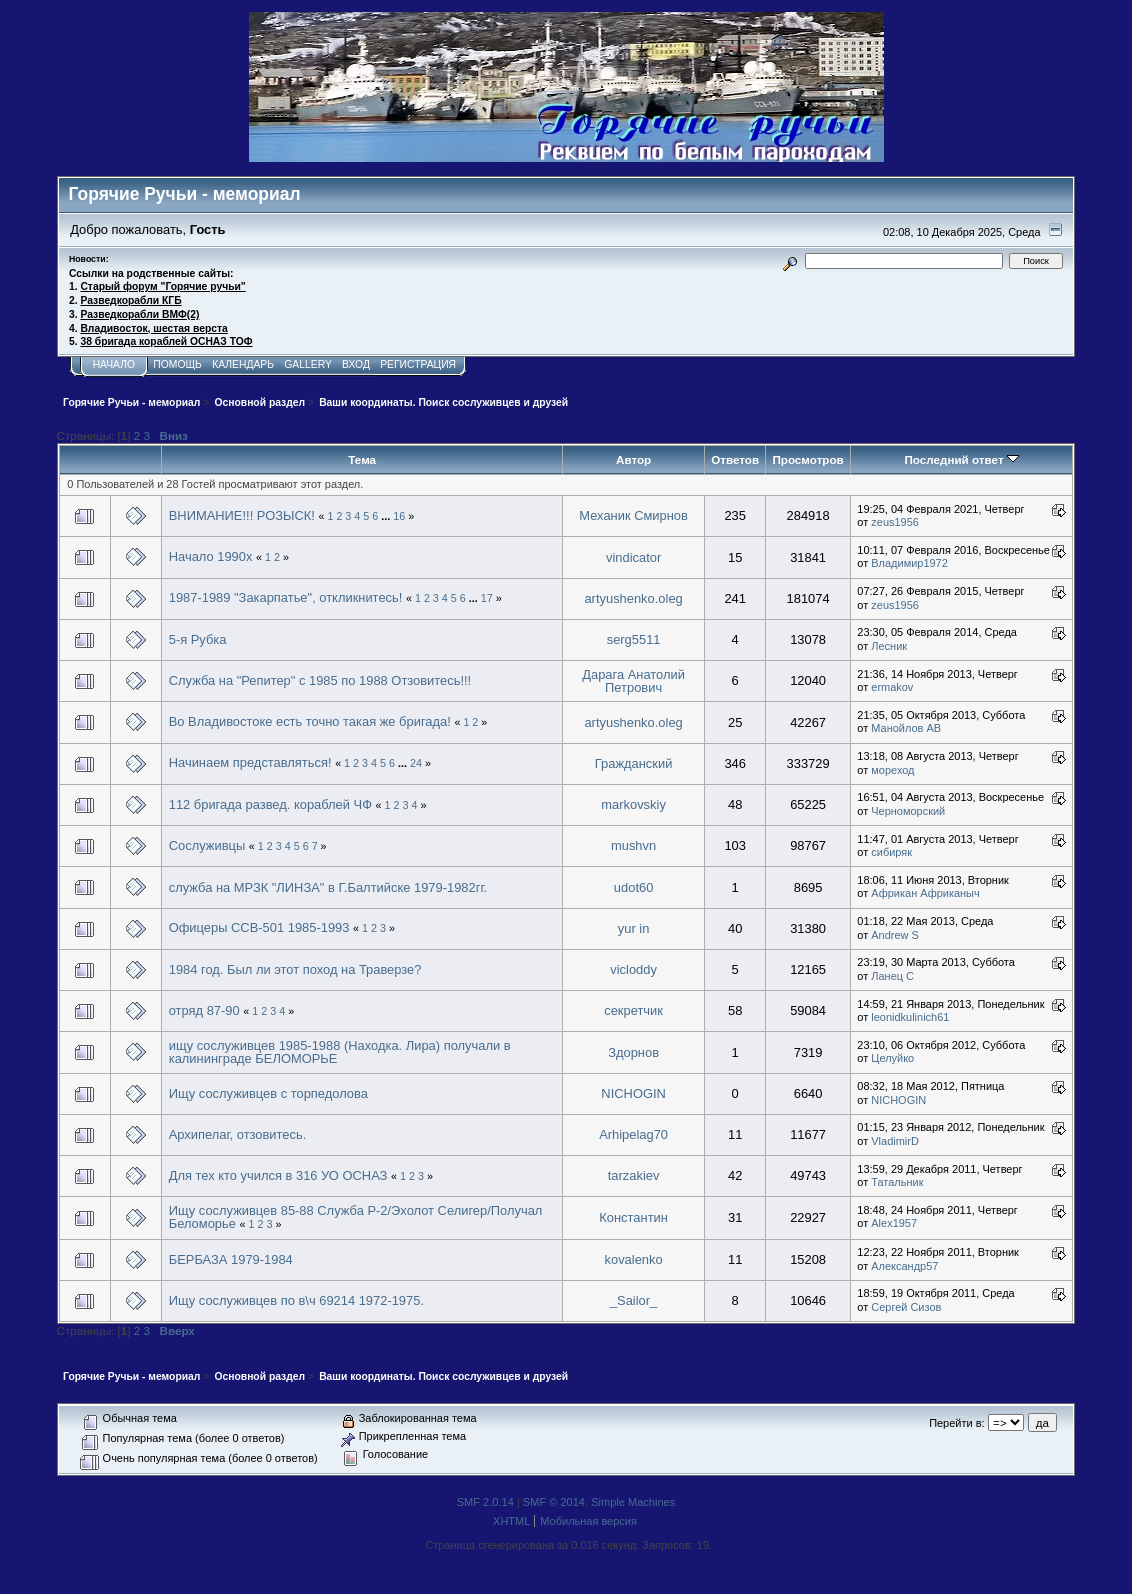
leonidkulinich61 (910, 1017)
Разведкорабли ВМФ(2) (139, 314)
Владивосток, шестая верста (153, 328)
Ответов (735, 459)
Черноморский (908, 811)
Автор (633, 459)
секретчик (633, 1010)
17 (487, 598)
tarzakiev (634, 1175)
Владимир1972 (909, 563)
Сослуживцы (207, 845)
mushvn (633, 845)
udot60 (633, 887)
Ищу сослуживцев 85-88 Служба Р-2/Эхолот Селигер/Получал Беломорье (356, 1217)
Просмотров (807, 459)
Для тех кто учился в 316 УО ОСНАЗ (278, 1175)
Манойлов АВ (906, 728)
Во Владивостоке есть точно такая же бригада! (310, 721)
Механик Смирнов (633, 515)
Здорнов (633, 1052)
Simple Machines (633, 1502)
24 (416, 763)
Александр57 (904, 1266)
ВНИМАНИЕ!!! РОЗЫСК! (242, 515)
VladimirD (895, 1141)
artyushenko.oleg (633, 598)
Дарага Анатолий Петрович (633, 681)
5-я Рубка (198, 639)
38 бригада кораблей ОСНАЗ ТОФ (166, 341)
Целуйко (892, 1058)
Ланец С (892, 976)
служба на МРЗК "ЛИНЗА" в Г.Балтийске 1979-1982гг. (328, 887)
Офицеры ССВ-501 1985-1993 (259, 927)
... (387, 516)
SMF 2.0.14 (485, 1502)
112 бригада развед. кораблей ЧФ (272, 804)
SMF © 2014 (554, 1502)
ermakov (892, 687)
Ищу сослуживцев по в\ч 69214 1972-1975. (296, 1300)
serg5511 (634, 639)
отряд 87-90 (204, 1010)
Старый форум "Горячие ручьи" (162, 286)
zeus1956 (895, 522)
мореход (892, 770)
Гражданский (634, 763)
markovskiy (633, 804)
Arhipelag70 (633, 1134)
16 (399, 516)
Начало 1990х (211, 556)
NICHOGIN (633, 1093)
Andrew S (895, 935)
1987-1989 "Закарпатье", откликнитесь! (287, 597)
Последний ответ (961, 459)
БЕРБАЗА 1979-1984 (231, 1259)
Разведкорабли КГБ (130, 300)
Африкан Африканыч (925, 893)
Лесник (889, 646)
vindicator (633, 557)
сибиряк (891, 852)
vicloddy (633, 969)
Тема (362, 459)
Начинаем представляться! (250, 762)
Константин (633, 1217)
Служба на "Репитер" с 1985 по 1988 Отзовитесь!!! (320, 680)
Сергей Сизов (906, 1307)
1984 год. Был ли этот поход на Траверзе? (295, 969)
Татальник (897, 1182)
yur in (634, 928)
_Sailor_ (633, 1300)
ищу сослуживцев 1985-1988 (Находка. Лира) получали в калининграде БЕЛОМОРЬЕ (340, 1052)
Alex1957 (894, 1223)
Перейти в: (956, 1423)
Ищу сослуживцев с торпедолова (268, 1093)
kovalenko (634, 1259)
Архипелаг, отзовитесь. (238, 1134)
